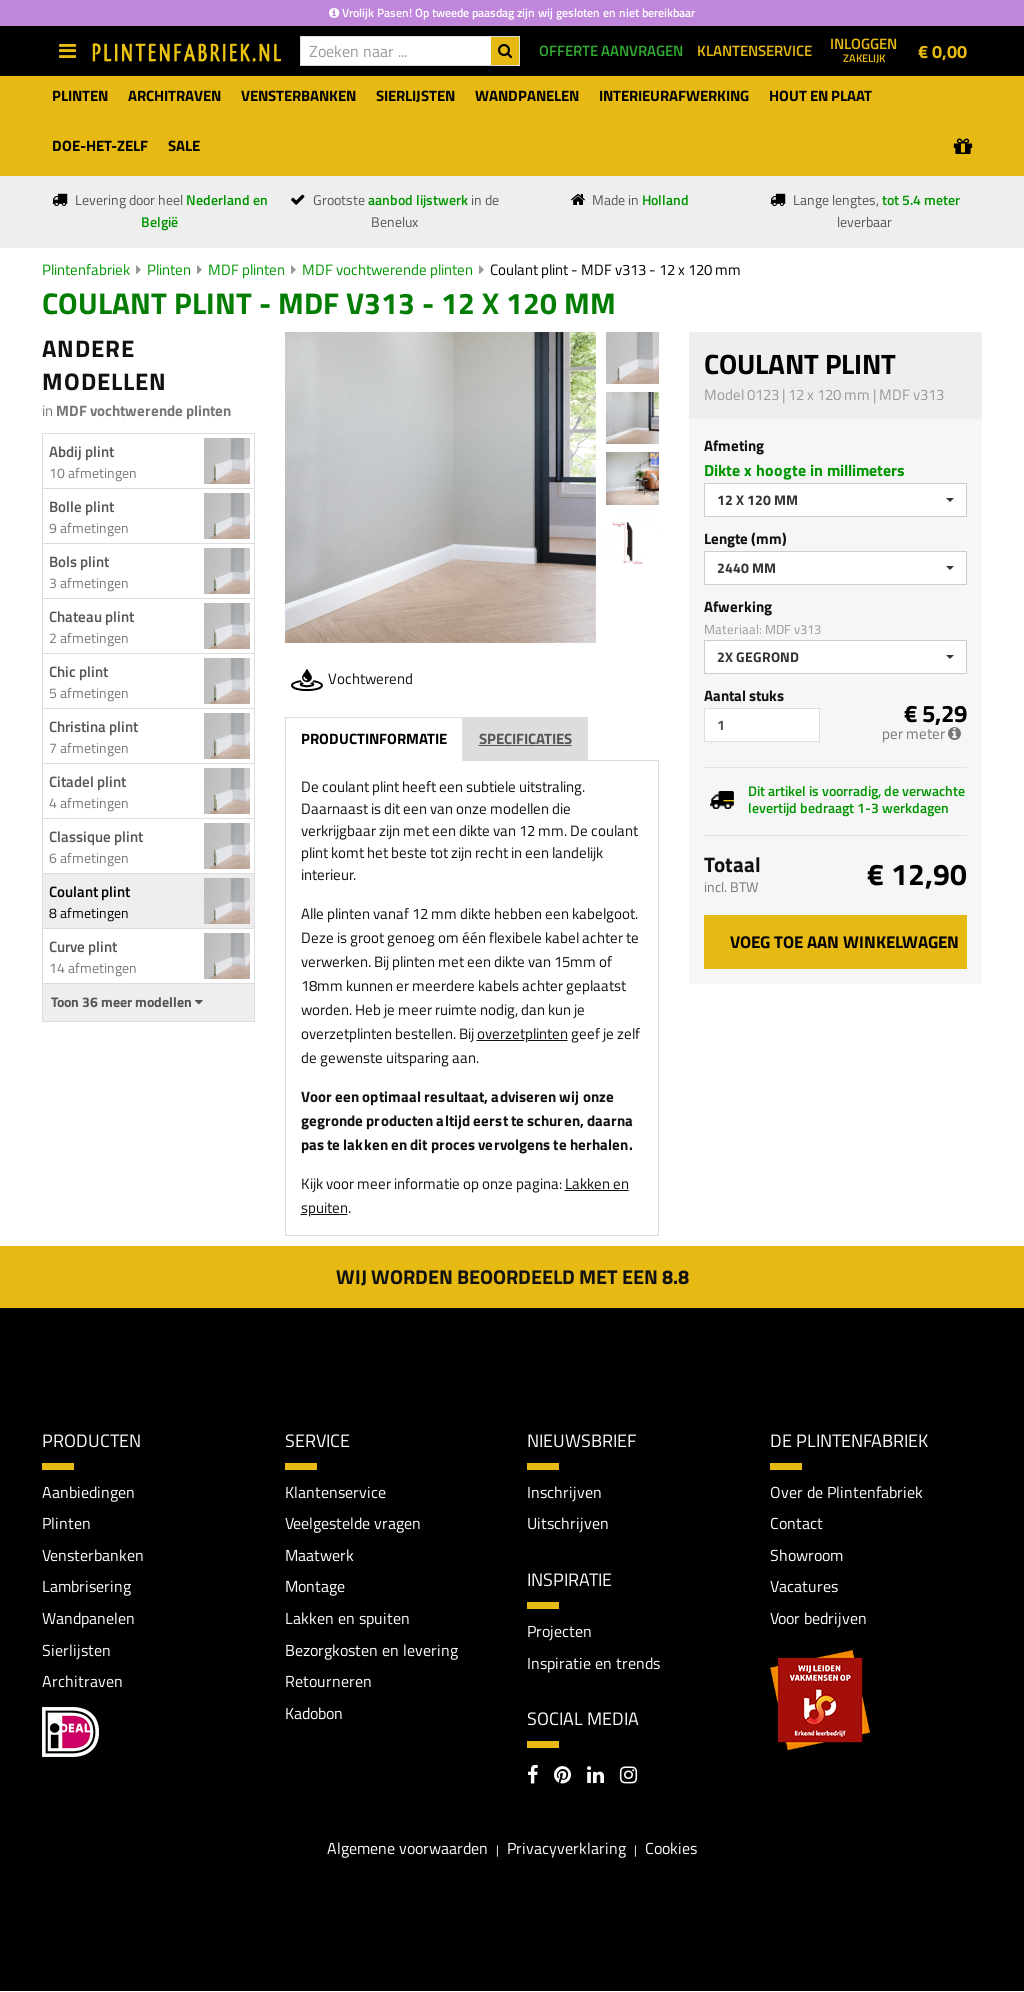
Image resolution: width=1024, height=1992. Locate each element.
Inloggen (863, 49)
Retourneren (328, 1681)
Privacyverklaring (566, 1848)
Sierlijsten (76, 1650)
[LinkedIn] (595, 1777)
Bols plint (79, 561)
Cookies (671, 1848)
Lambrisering (86, 1587)
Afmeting (734, 445)
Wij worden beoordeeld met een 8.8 (512, 1276)
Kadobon (314, 1713)
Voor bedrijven (818, 1618)
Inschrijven (564, 1492)
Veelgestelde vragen (353, 1523)
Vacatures (804, 1587)
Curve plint (83, 946)
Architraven (82, 1681)
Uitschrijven (568, 1523)
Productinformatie (374, 738)
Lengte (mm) (745, 538)
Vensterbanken (93, 1555)
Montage (315, 1587)
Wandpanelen (88, 1618)
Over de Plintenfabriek (846, 1492)
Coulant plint (89, 891)
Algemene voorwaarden (407, 1848)
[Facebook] (532, 1777)
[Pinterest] (562, 1777)
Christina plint (93, 726)
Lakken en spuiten (347, 1618)
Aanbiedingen (88, 1492)
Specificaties (525, 738)
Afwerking (738, 606)
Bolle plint (81, 506)
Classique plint (96, 836)
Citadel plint (87, 781)
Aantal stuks (744, 695)
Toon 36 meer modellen (127, 1002)
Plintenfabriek (86, 269)
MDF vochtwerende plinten (387, 269)
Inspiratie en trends (593, 1663)
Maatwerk (319, 1555)
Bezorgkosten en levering (371, 1650)
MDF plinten (246, 269)
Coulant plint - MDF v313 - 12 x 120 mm (615, 269)
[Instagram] (628, 1777)
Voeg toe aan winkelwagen (844, 942)
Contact (796, 1523)
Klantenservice (335, 1492)
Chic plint (78, 671)
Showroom (806, 1555)
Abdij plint (81, 451)
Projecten (559, 1631)
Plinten (169, 269)
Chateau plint (91, 616)
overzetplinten (522, 1033)
